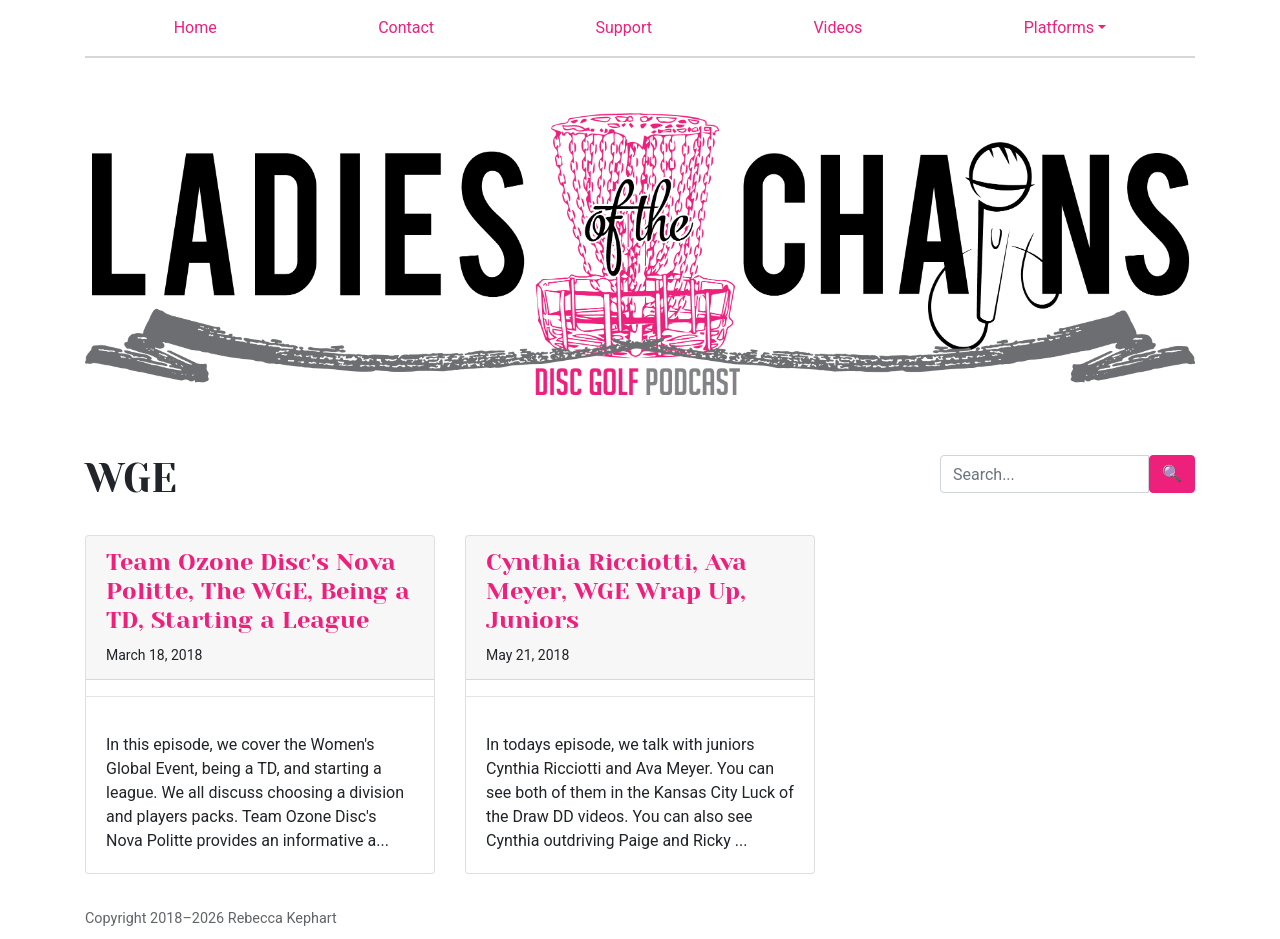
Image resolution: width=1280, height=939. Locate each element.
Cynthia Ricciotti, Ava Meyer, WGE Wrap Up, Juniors (616, 591)
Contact (406, 27)
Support (624, 27)
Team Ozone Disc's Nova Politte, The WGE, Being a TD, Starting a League (258, 591)
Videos (837, 27)
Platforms (1059, 27)
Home (195, 27)
